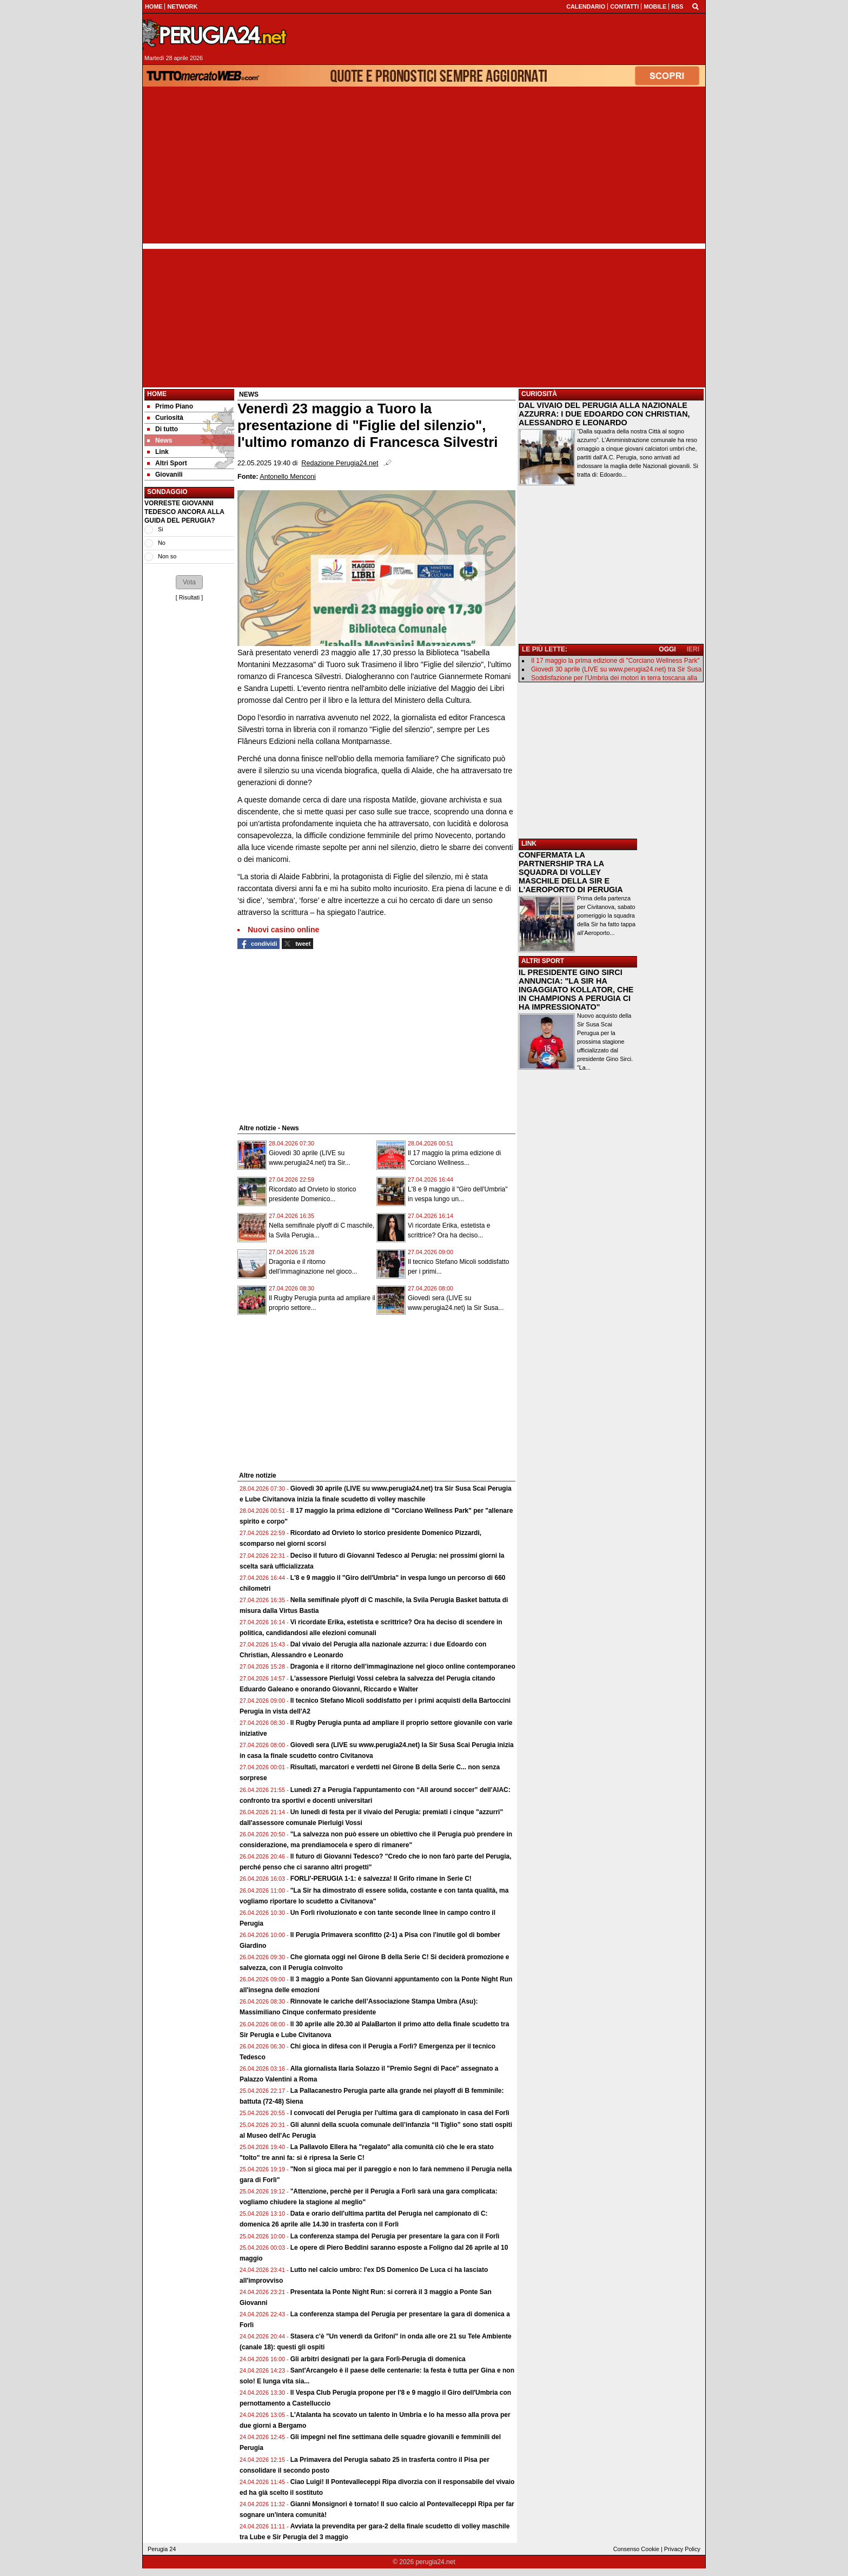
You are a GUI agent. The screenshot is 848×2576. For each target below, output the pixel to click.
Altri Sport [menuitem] (167, 463)
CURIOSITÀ (539, 394)
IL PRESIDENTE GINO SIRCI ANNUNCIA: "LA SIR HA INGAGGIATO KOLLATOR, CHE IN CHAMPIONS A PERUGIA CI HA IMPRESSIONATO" (576, 989)
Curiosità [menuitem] (165, 417)
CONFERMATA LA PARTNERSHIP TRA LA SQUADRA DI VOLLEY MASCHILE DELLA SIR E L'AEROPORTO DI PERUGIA (571, 872)
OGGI (667, 649)
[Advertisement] (424, 167)
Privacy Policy (682, 2549)
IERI (693, 649)
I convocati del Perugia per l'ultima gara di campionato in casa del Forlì (399, 2113)
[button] (189, 582)
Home (157, 394)
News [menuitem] (159, 440)
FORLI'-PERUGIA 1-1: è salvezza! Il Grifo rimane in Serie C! (381, 1878)
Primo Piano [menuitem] (170, 406)
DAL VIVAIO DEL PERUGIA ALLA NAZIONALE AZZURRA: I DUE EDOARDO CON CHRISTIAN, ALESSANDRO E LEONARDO (604, 414)
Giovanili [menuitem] (165, 474)
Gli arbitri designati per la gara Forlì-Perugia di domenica (378, 2359)
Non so (167, 556)
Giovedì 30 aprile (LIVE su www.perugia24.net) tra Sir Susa (616, 669)
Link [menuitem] (158, 452)
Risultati (189, 597)
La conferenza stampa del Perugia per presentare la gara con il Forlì (395, 2236)
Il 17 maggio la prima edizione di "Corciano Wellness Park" (615, 660)
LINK (528, 843)
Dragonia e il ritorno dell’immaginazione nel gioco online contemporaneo (402, 1666)
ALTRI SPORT (542, 961)
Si (160, 529)
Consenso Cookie (636, 2549)
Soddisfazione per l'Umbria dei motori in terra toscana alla (614, 678)
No (161, 542)
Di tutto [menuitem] (162, 429)
